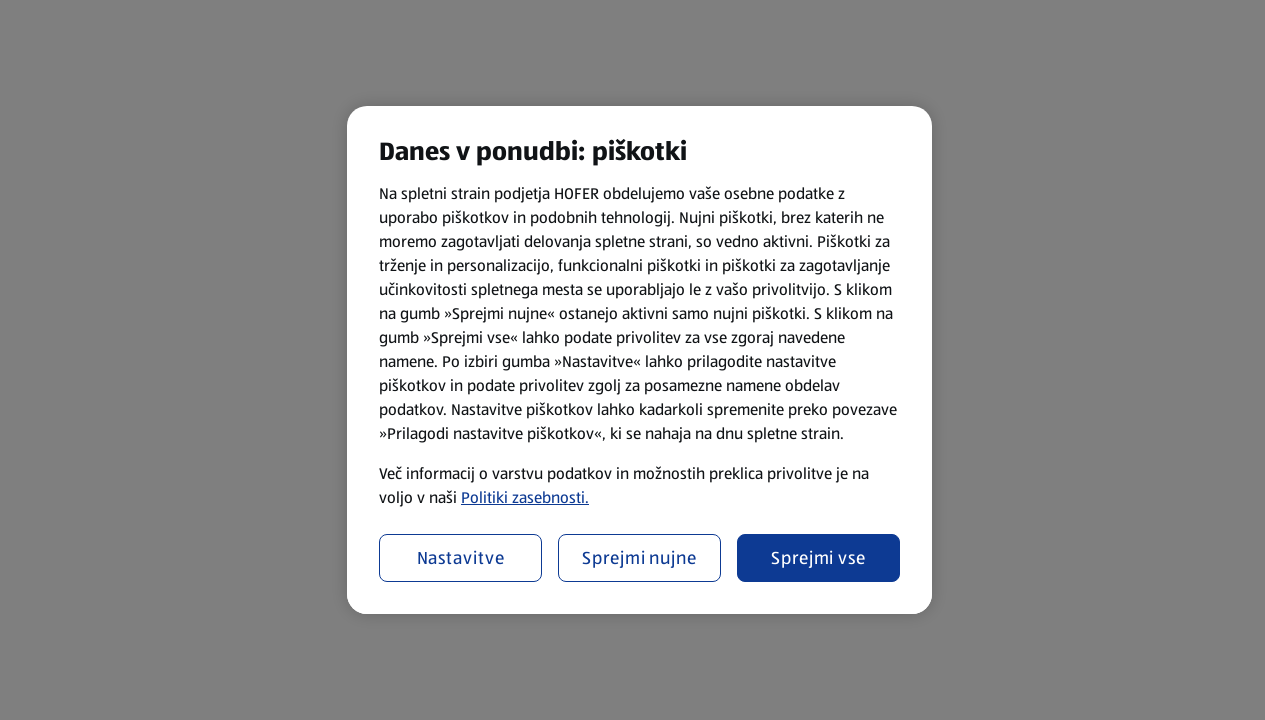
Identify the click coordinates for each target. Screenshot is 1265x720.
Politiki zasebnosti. (525, 497)
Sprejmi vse (818, 558)
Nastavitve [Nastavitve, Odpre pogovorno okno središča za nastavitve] (461, 558)
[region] (639, 360)
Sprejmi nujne (639, 558)
